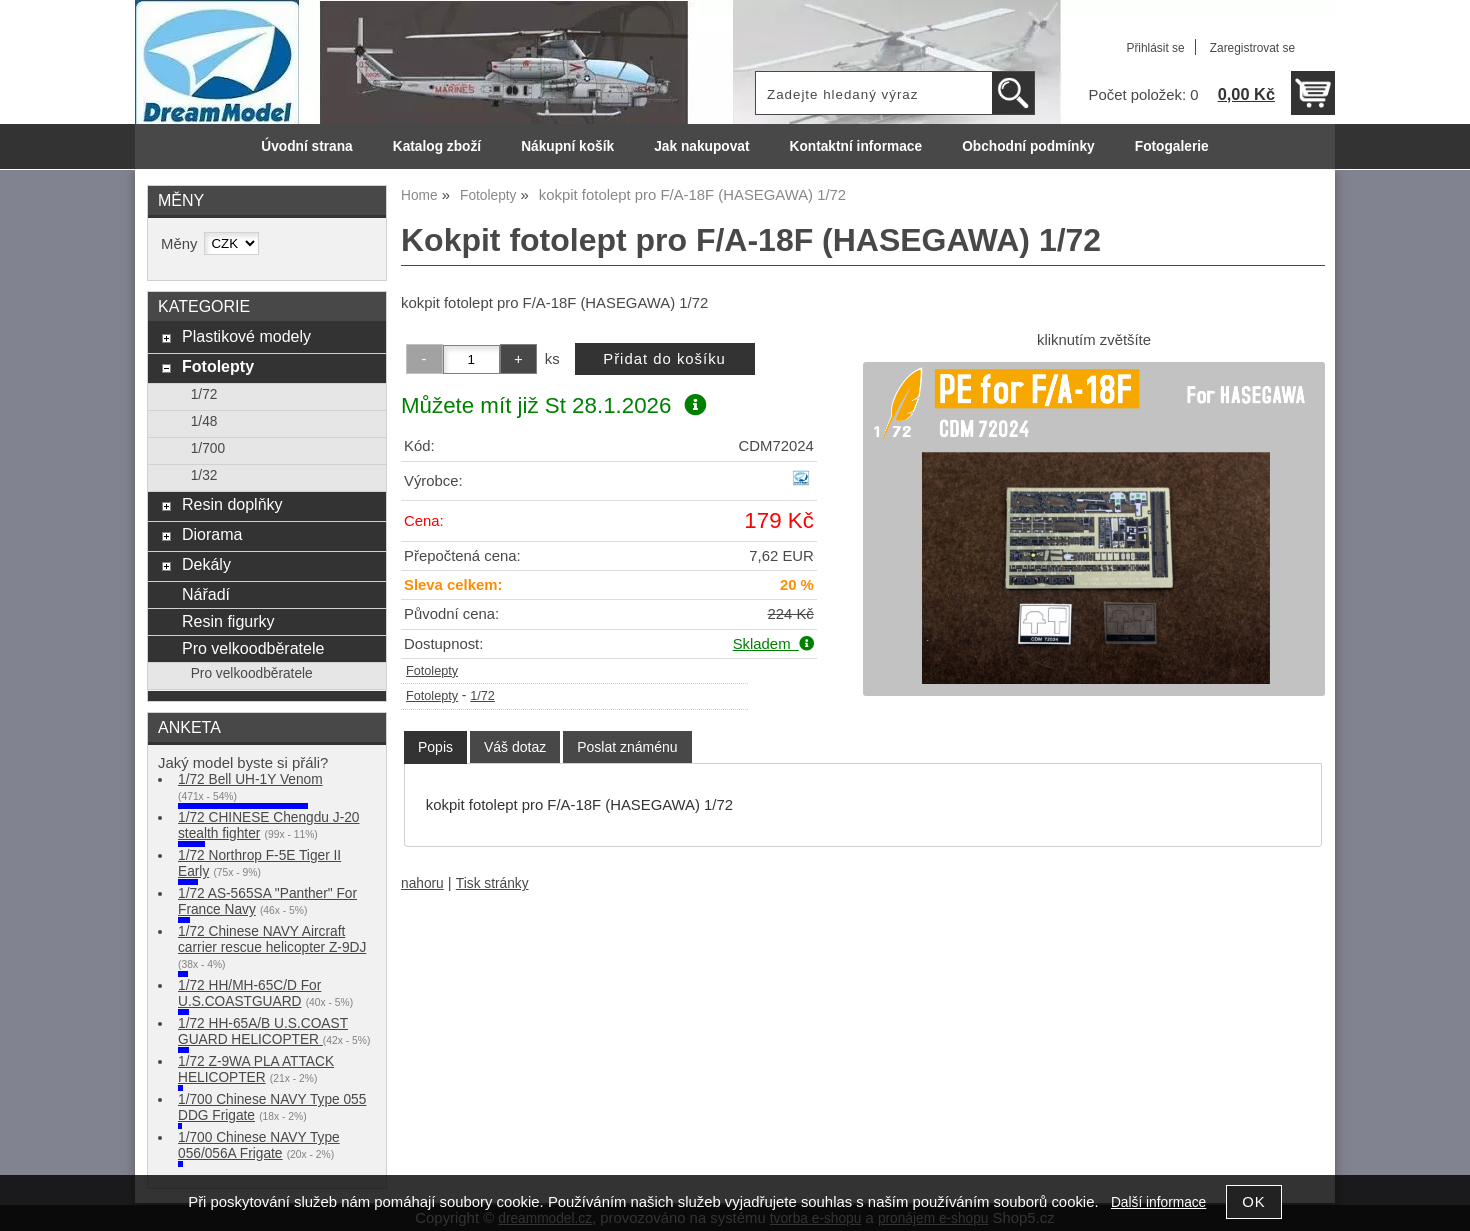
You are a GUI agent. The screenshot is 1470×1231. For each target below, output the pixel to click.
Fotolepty (432, 671)
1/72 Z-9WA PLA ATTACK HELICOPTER (256, 1069)
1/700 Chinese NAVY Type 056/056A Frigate (259, 1145)
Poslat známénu (627, 747)
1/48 (204, 421)
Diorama (212, 534)
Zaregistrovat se (1252, 48)
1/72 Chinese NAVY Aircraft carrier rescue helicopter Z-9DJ (272, 939)
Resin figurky (228, 621)
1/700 (208, 448)
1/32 (204, 475)
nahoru (422, 883)
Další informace (1158, 1202)
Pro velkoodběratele (253, 648)
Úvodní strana (306, 146)
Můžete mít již (553, 405)
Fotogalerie (1172, 146)
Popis (435, 747)
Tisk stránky (492, 883)
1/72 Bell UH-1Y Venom (250, 779)
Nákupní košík (567, 146)
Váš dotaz (515, 747)
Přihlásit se (1155, 48)
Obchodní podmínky (1028, 146)
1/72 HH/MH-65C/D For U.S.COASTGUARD (249, 993)
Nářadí (206, 594)
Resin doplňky (232, 504)
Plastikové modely (246, 336)
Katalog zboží (437, 146)
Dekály (206, 564)
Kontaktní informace (856, 146)
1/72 (482, 696)
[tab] (435, 747)
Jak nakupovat (701, 146)
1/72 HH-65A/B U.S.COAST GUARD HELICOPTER (263, 1031)
